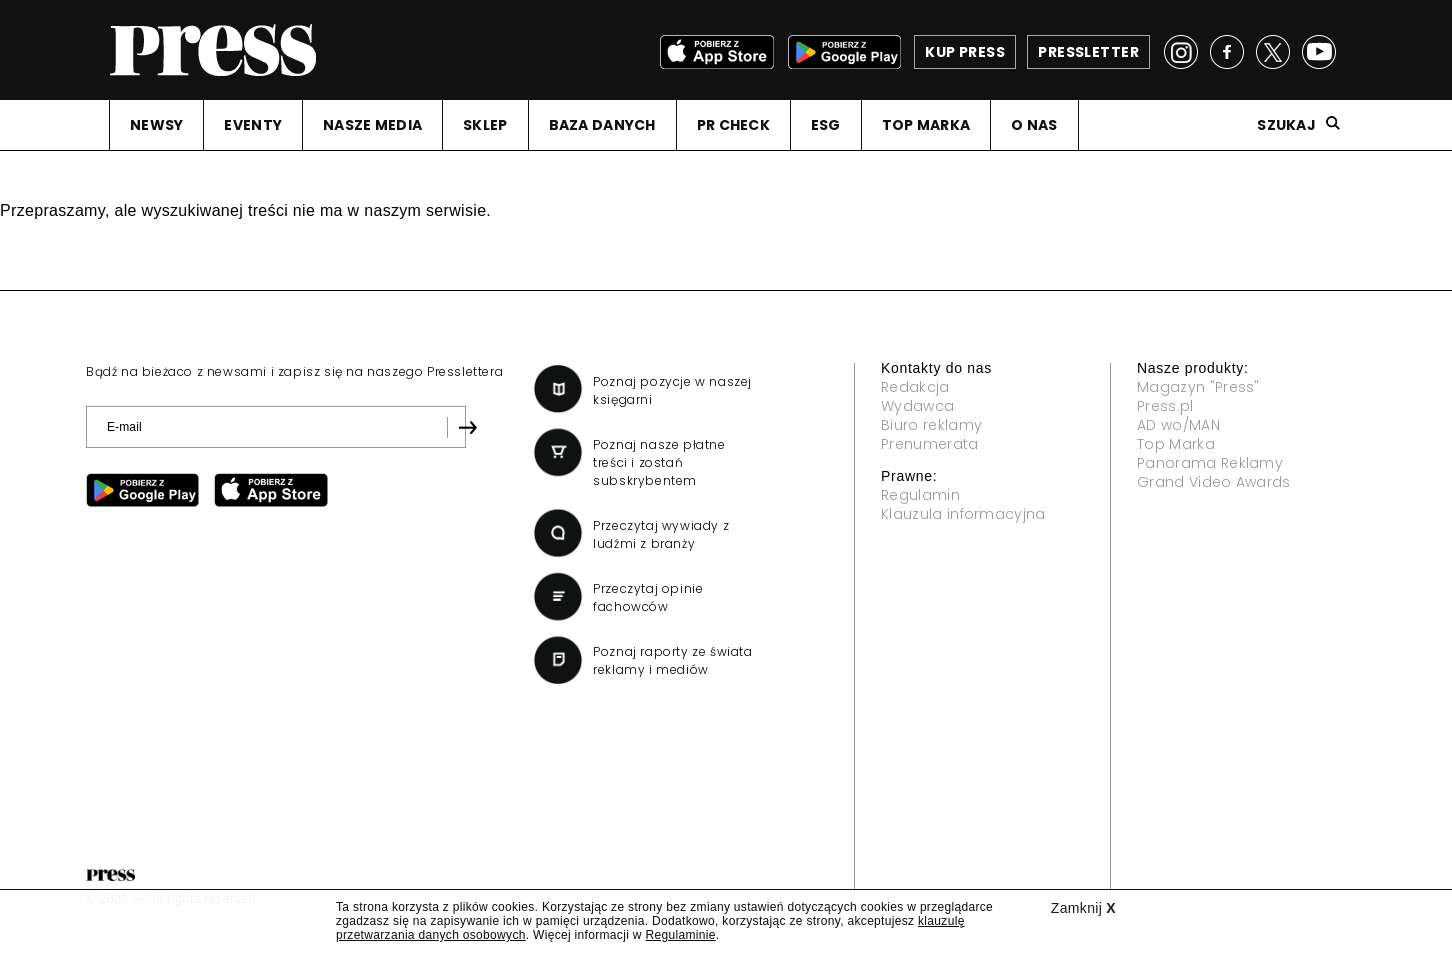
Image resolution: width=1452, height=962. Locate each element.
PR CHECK (733, 125)
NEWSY (156, 125)
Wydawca (917, 406)
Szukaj (1286, 125)
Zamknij (1083, 908)
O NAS (1034, 125)
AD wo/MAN (1178, 425)
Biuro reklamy (931, 425)
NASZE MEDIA (372, 125)
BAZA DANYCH (602, 125)
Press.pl (1165, 406)
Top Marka (1176, 444)
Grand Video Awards (1214, 482)
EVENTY (253, 125)
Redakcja (915, 387)
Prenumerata (930, 444)
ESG (826, 125)
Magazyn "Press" (1198, 387)
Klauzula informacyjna (963, 514)
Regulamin (920, 495)
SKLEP (485, 125)
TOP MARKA (926, 125)
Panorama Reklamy (1210, 463)
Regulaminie (680, 935)
